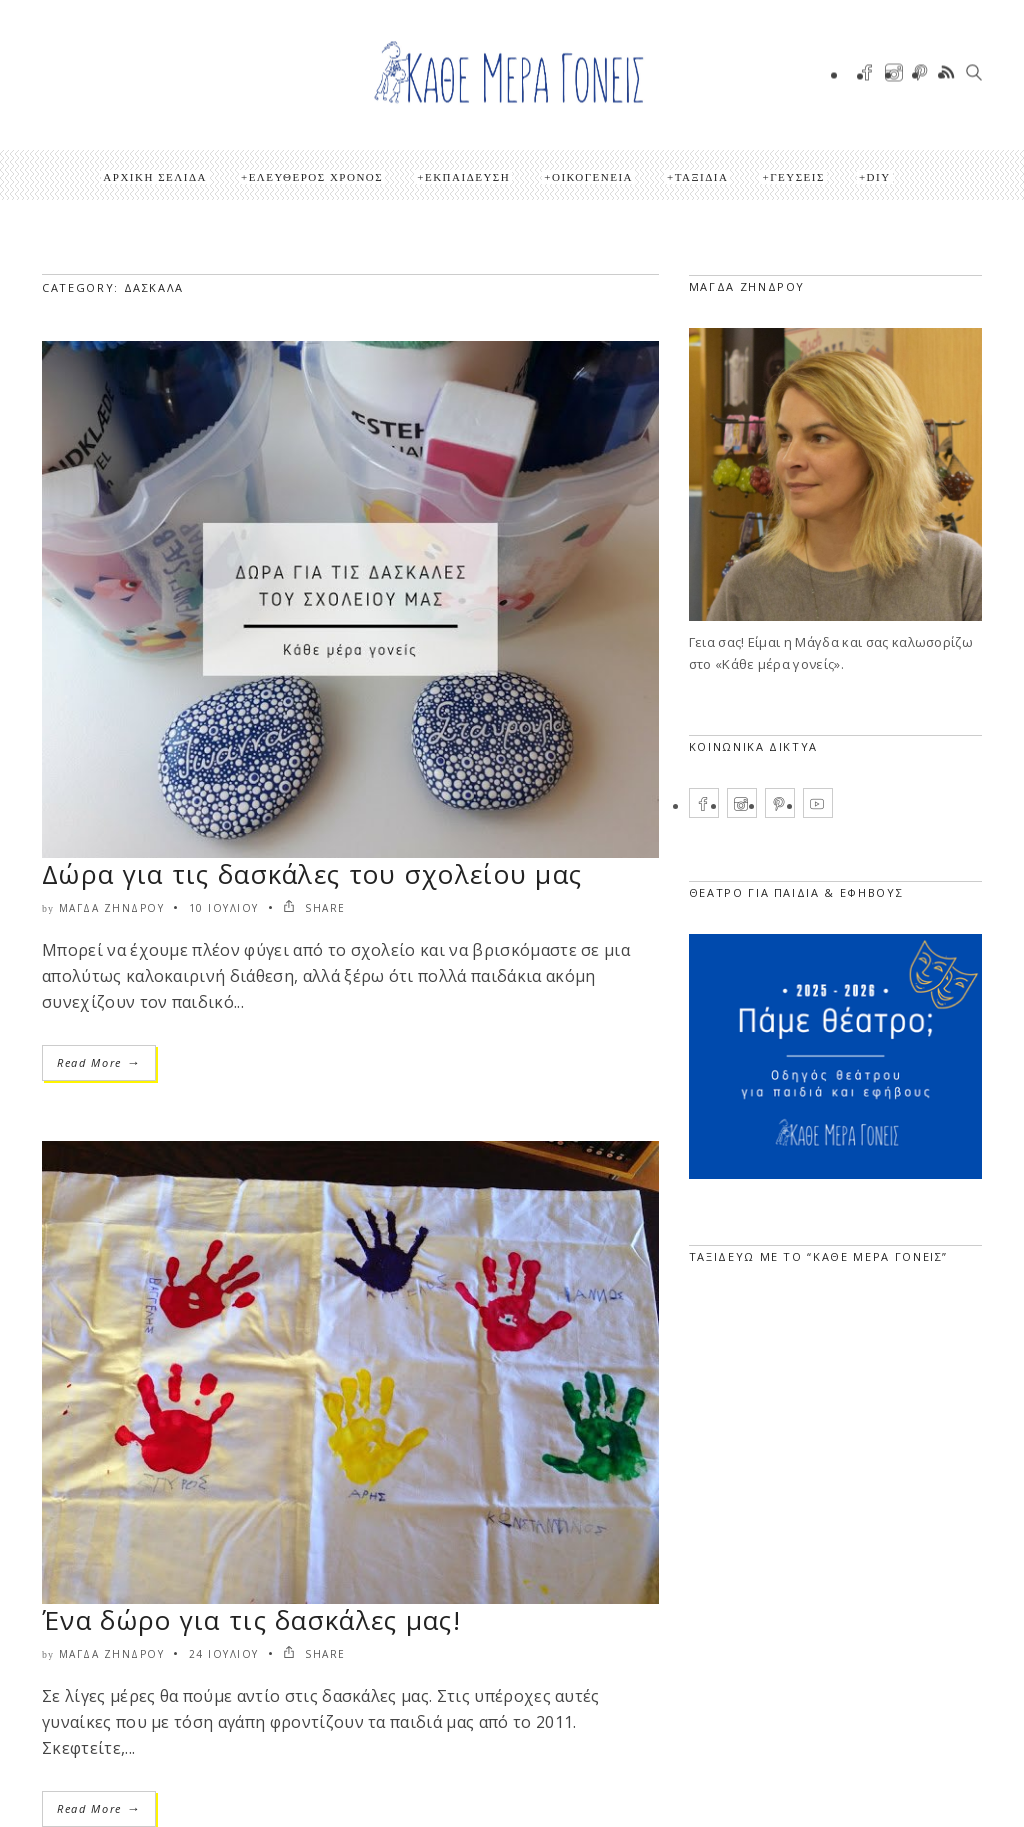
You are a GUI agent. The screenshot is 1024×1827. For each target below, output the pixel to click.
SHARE (314, 908)
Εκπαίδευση (467, 177)
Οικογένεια (592, 177)
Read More (99, 1062)
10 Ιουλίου (224, 908)
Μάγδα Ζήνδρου (112, 908)
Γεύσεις (797, 177)
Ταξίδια (702, 177)
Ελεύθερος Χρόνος (316, 177)
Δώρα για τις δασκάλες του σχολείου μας (312, 874)
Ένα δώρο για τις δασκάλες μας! (251, 1620)
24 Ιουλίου (224, 1654)
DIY (879, 177)
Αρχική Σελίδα (155, 177)
